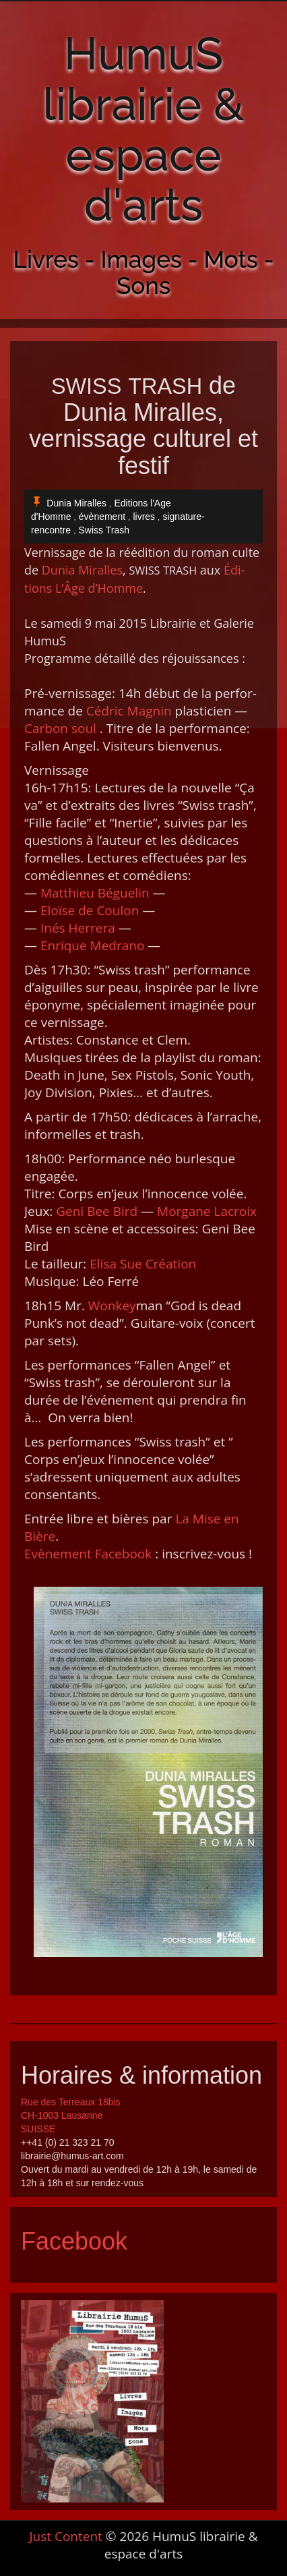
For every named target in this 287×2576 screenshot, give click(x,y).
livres (144, 516)
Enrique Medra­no (92, 945)
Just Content (65, 2536)
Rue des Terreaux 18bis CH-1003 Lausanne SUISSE (71, 2115)
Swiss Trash (104, 530)
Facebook (74, 2241)
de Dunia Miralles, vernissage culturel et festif (143, 425)
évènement (102, 516)
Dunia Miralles (76, 503)
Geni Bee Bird (96, 1211)
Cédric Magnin (129, 711)
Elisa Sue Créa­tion (143, 1263)
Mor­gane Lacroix (207, 1211)
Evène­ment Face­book (88, 1553)
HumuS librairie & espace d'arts (143, 128)
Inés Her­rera (77, 928)
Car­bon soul (60, 728)
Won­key (112, 1305)
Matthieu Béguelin (95, 893)
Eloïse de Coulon (89, 910)
